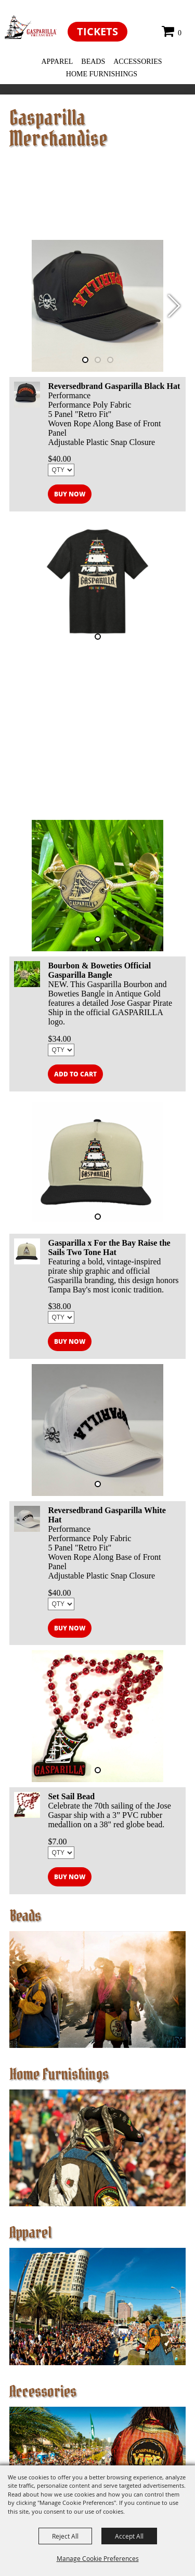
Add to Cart (75, 1074)
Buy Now (69, 494)
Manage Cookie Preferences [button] (98, 2558)
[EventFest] (31, 27)
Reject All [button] (65, 2536)
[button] (173, 305)
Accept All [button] (129, 2536)
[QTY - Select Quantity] (61, 470)
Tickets (97, 31)
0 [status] (179, 33)
